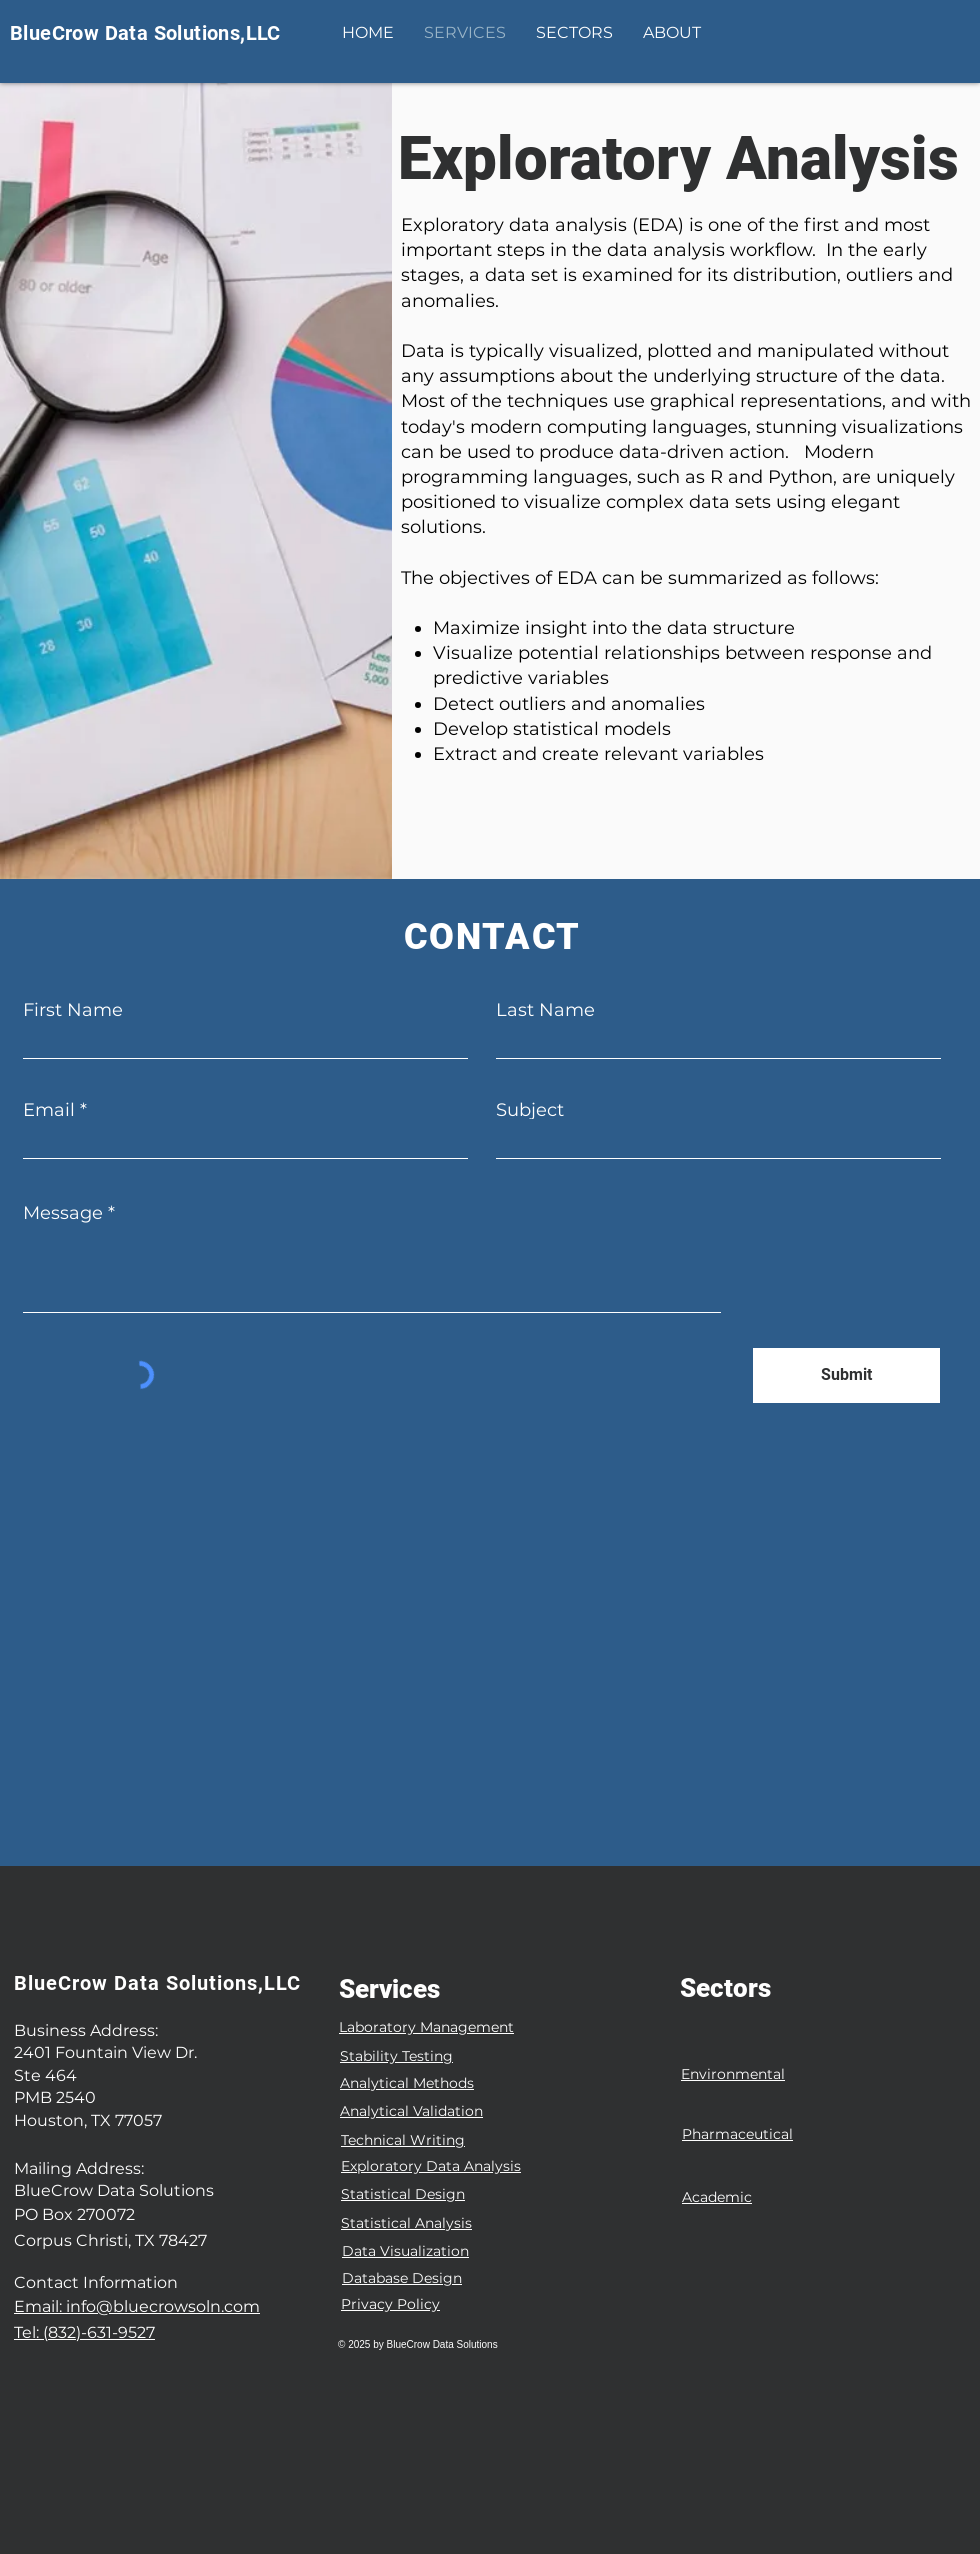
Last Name (545, 1010)
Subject (530, 1110)
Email (49, 1110)
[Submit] (846, 1375)
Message (63, 1213)
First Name (73, 1010)
